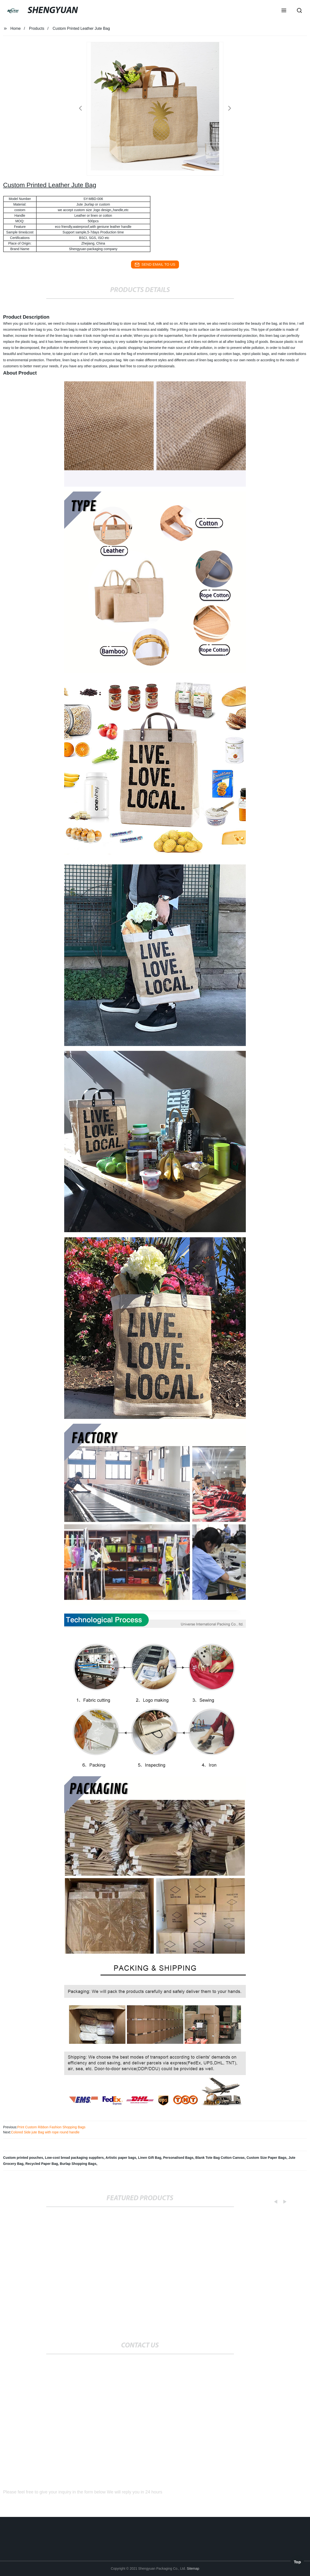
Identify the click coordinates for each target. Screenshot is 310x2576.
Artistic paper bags (120, 2158)
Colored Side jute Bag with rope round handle (45, 2132)
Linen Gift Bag (149, 2158)
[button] (284, 11)
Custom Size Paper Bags (267, 2158)
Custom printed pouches (23, 2158)
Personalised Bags (178, 2158)
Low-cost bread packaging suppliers (74, 2158)
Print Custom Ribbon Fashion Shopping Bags (51, 2127)
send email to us (155, 264)
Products (36, 28)
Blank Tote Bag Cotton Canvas (220, 2158)
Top (297, 2561)
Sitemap (193, 2568)
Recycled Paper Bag (41, 2164)
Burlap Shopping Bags (78, 2164)
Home (15, 28)
